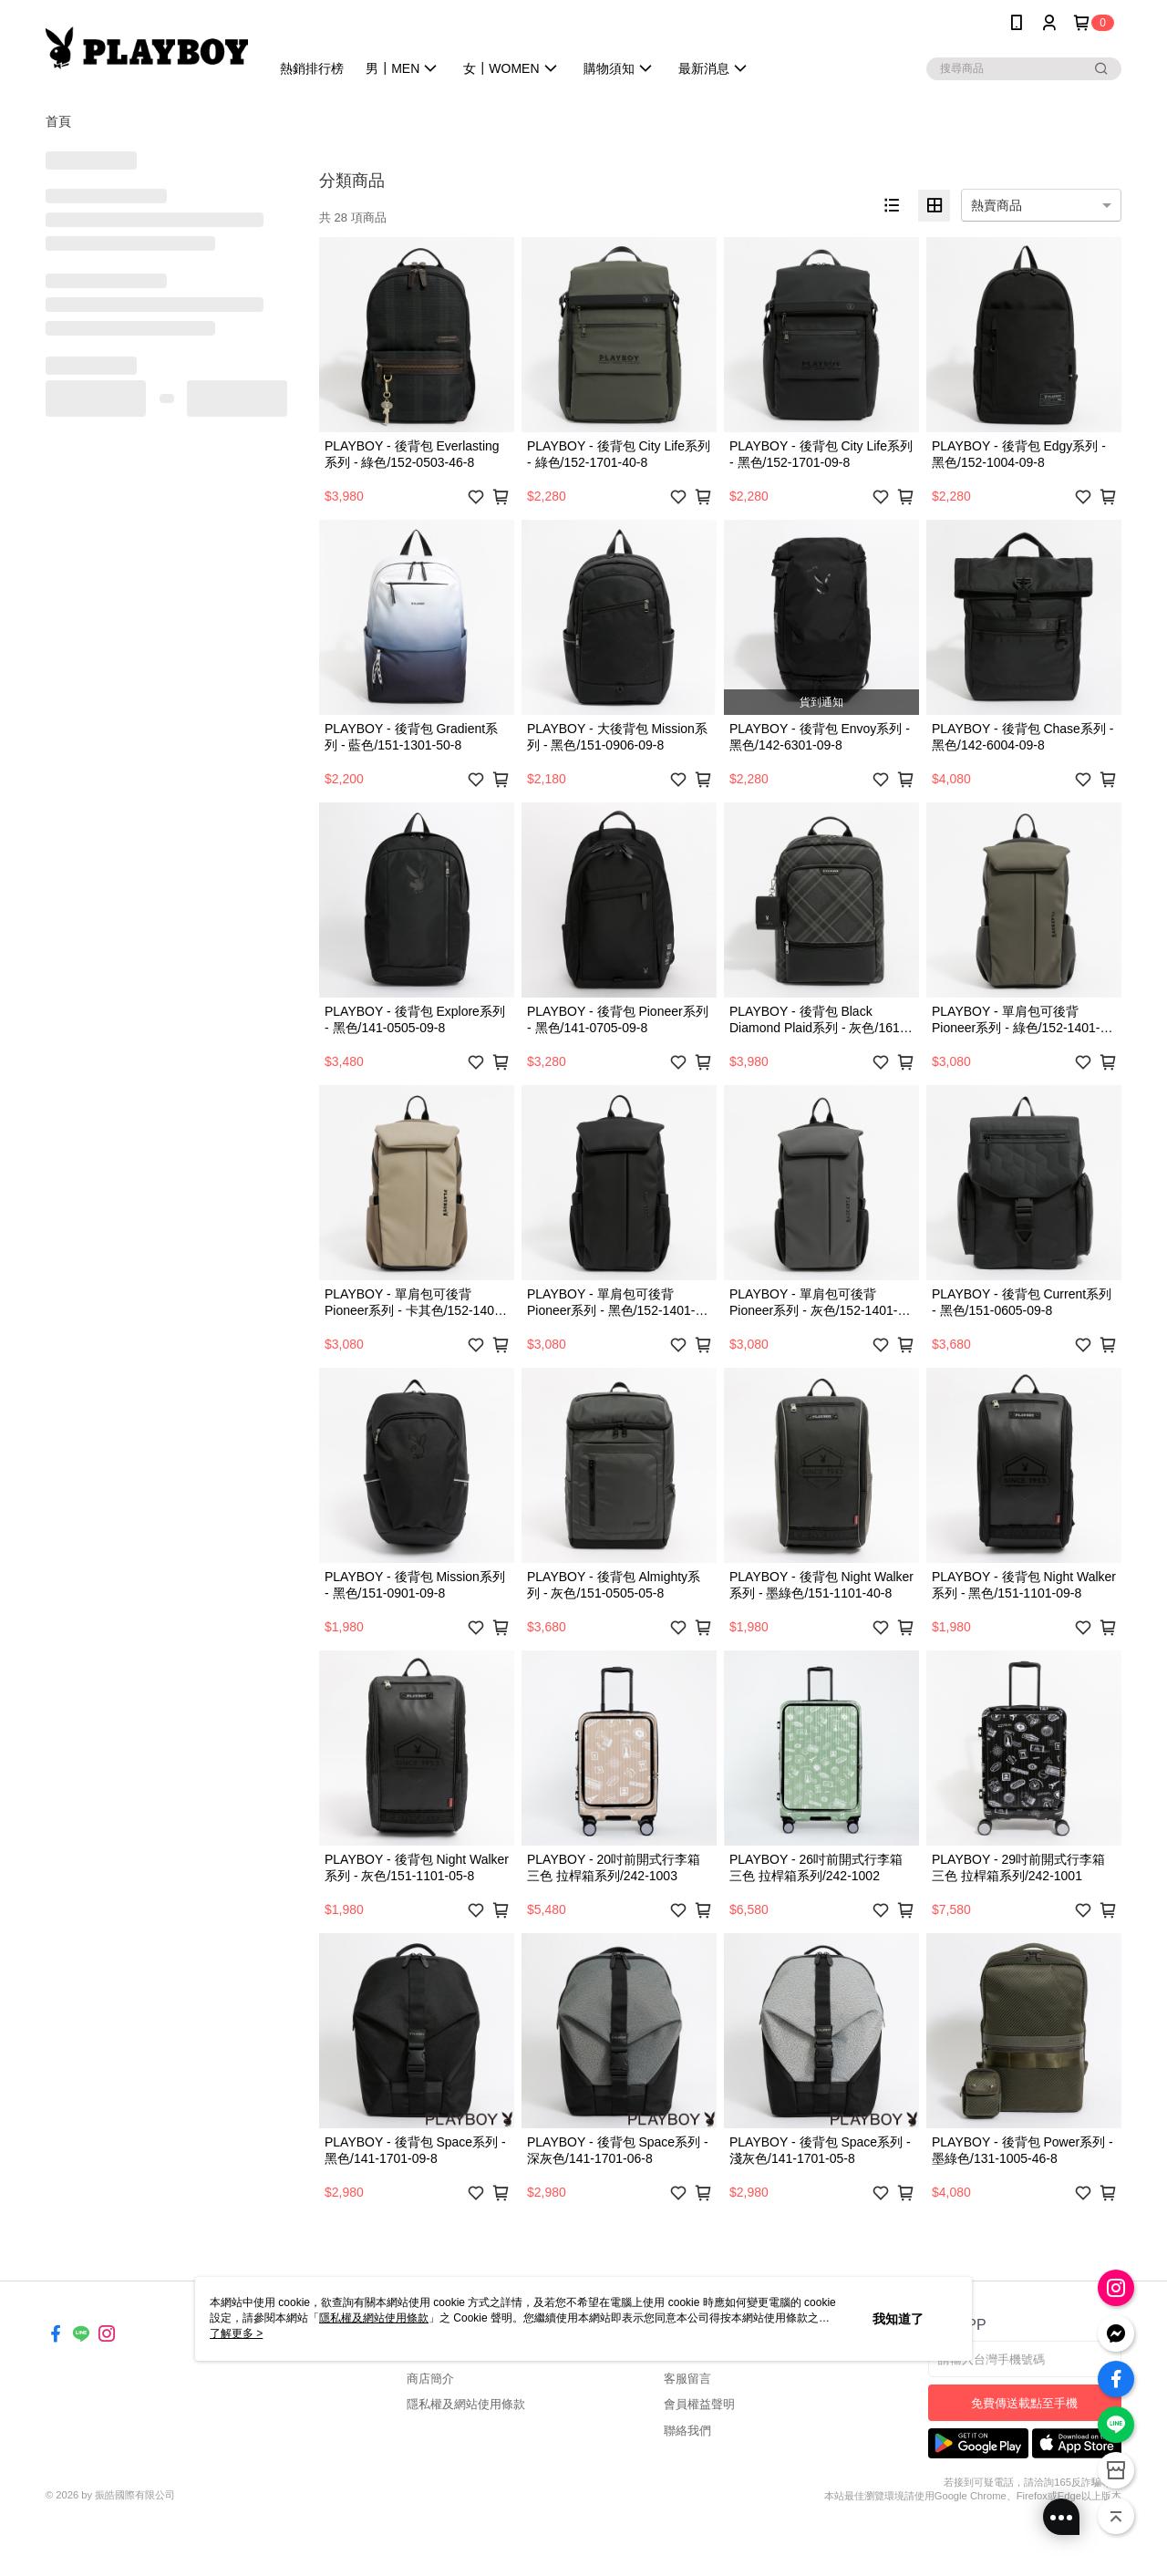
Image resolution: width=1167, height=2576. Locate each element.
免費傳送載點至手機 (1024, 2403)
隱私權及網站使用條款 (466, 2404)
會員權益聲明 (699, 2404)
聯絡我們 (687, 2430)
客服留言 (687, 2378)
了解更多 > (236, 2333)
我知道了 (898, 2319)
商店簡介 (430, 2378)
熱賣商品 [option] (996, 205)
